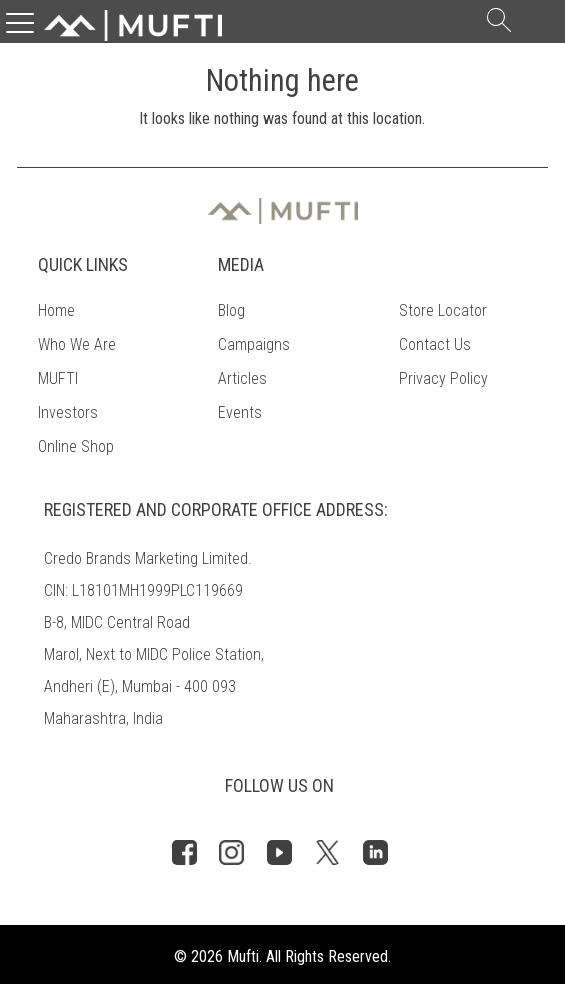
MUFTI (58, 378)
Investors (68, 412)
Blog (231, 310)
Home (56, 310)
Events (240, 412)
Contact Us (435, 344)
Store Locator (443, 310)
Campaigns (254, 344)
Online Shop (76, 446)
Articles (242, 378)
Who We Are (77, 344)
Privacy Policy (443, 378)
